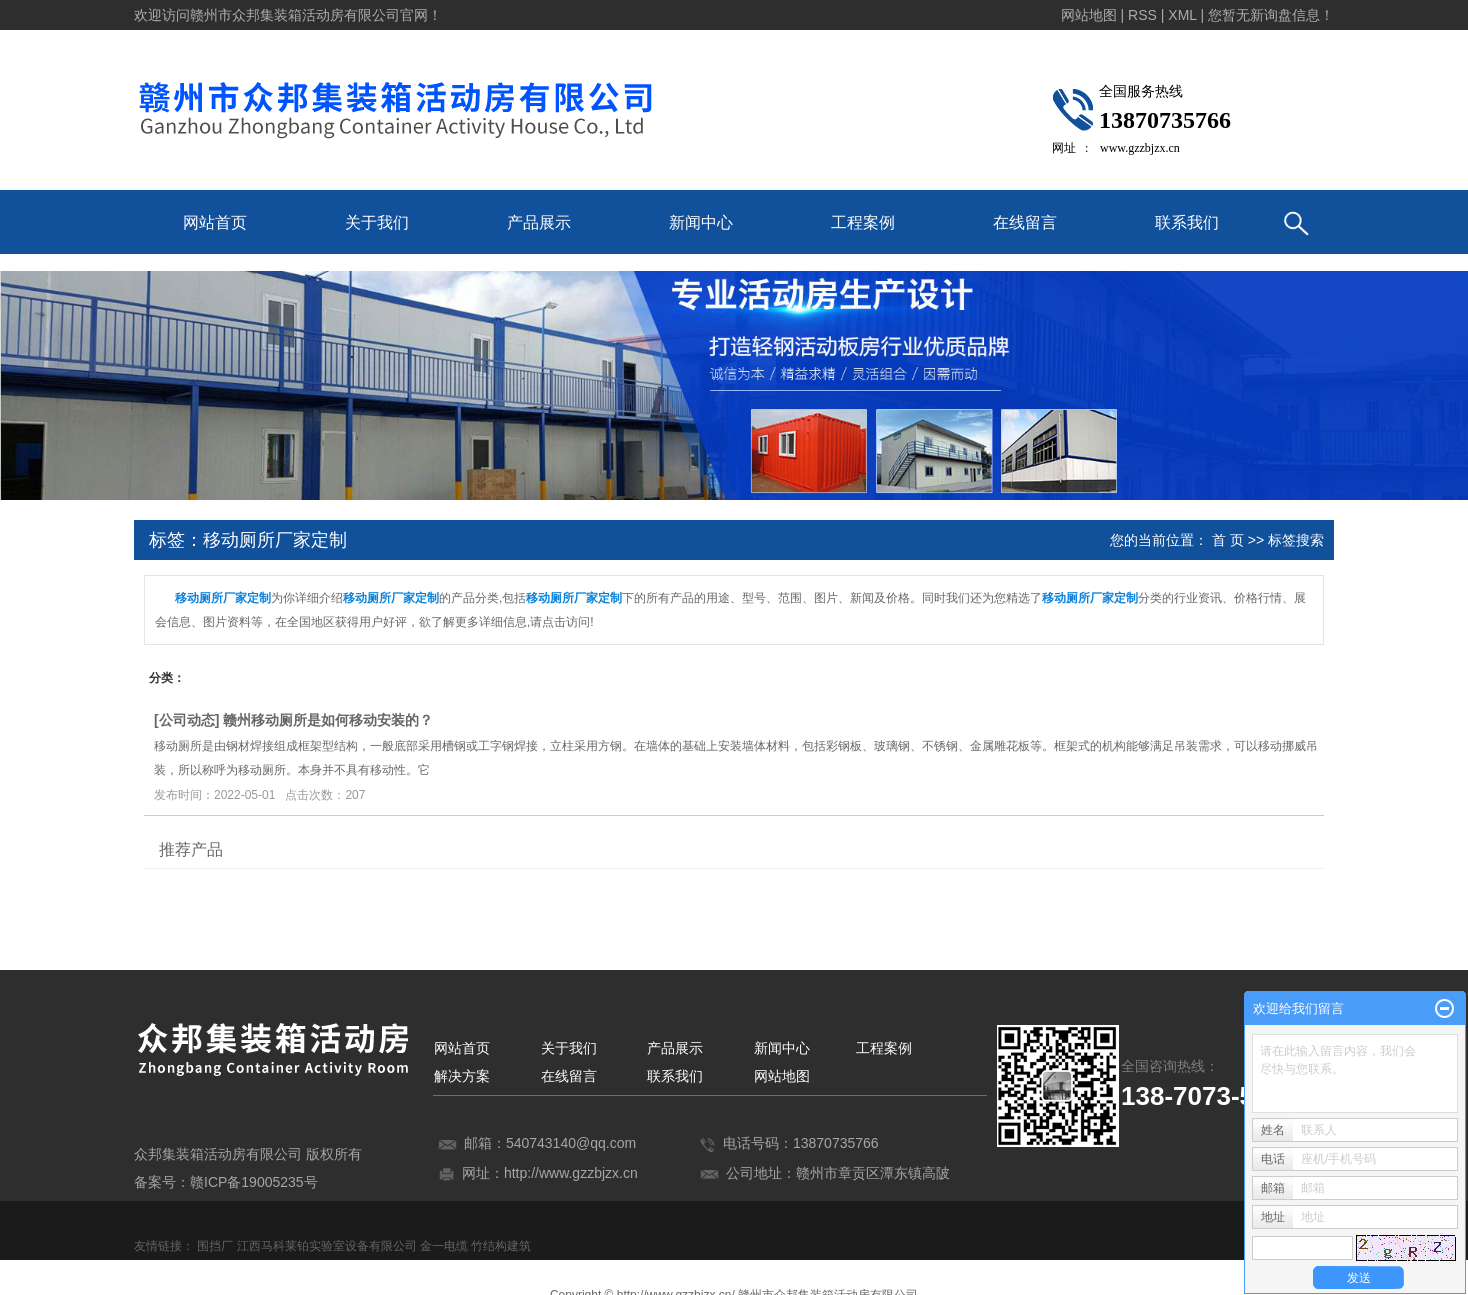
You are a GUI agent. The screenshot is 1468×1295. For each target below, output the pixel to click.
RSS (1142, 15)
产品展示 (539, 222)
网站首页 (215, 222)
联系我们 (1187, 222)
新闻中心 (701, 222)
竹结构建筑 (501, 1246)
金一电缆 (444, 1246)
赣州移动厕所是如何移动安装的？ (328, 720)
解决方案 (462, 1076)
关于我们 (377, 222)
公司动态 (187, 720)
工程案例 (863, 222)
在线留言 (1025, 222)
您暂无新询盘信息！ (1271, 15)
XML (1182, 15)
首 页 (1228, 540)
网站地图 (782, 1076)
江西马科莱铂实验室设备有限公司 (327, 1246)
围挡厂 (215, 1246)
